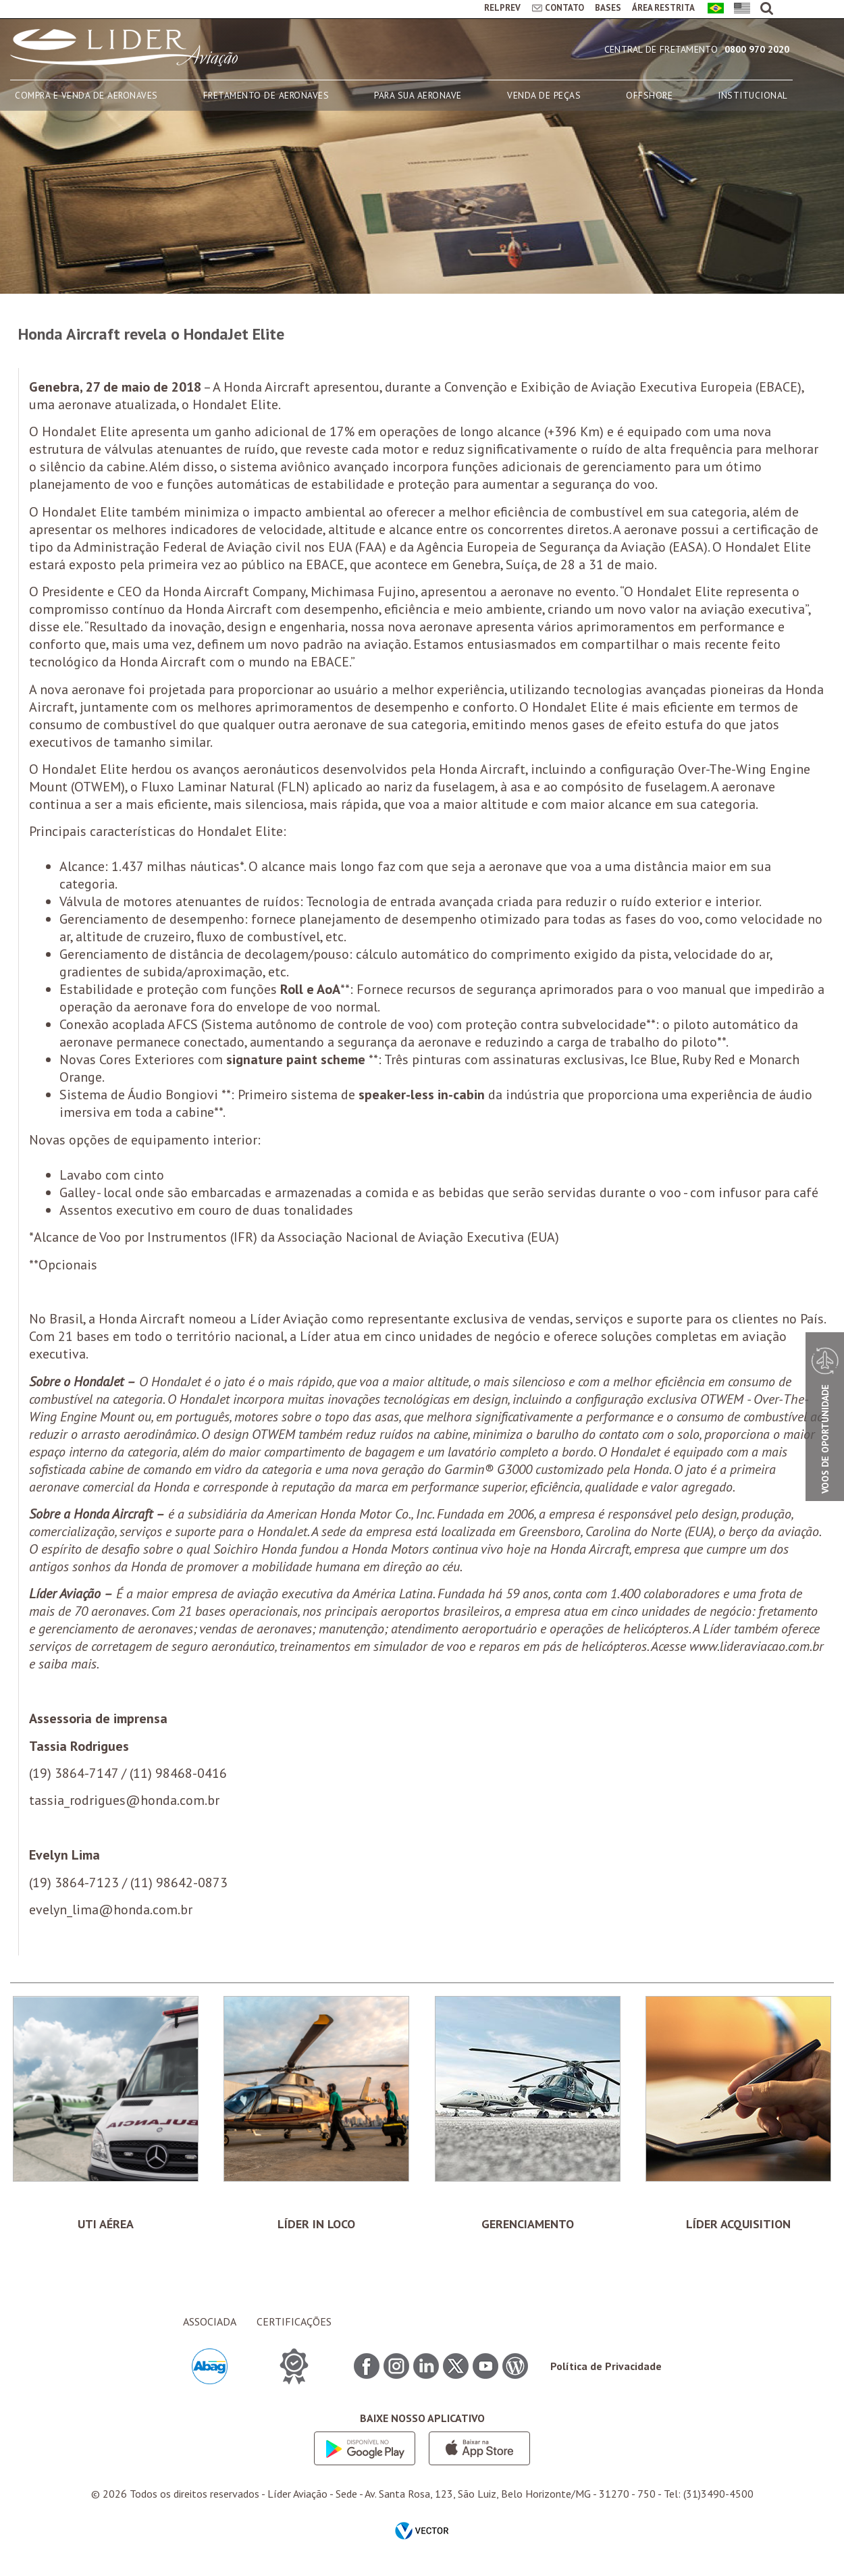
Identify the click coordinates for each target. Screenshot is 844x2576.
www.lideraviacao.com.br (756, 1646)
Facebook (366, 2366)
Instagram (396, 2366)
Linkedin (426, 2366)
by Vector (422, 2532)
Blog (515, 2366)
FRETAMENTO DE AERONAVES (266, 95)
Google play (364, 2448)
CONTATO (564, 8)
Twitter (456, 2366)
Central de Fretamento (661, 49)
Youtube (485, 2366)
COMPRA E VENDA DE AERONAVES (86, 95)
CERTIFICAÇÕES (294, 2321)
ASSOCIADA (209, 2321)
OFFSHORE (649, 95)
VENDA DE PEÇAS (544, 95)
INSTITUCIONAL (753, 95)
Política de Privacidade (606, 2366)
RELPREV (502, 8)
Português (713, 9)
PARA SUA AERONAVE (418, 95)
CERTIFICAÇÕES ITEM (294, 2366)
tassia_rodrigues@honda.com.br (124, 1800)
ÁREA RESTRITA (663, 8)
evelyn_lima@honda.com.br (110, 1909)
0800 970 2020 (756, 49)
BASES (608, 8)
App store (479, 2448)
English (740, 9)
